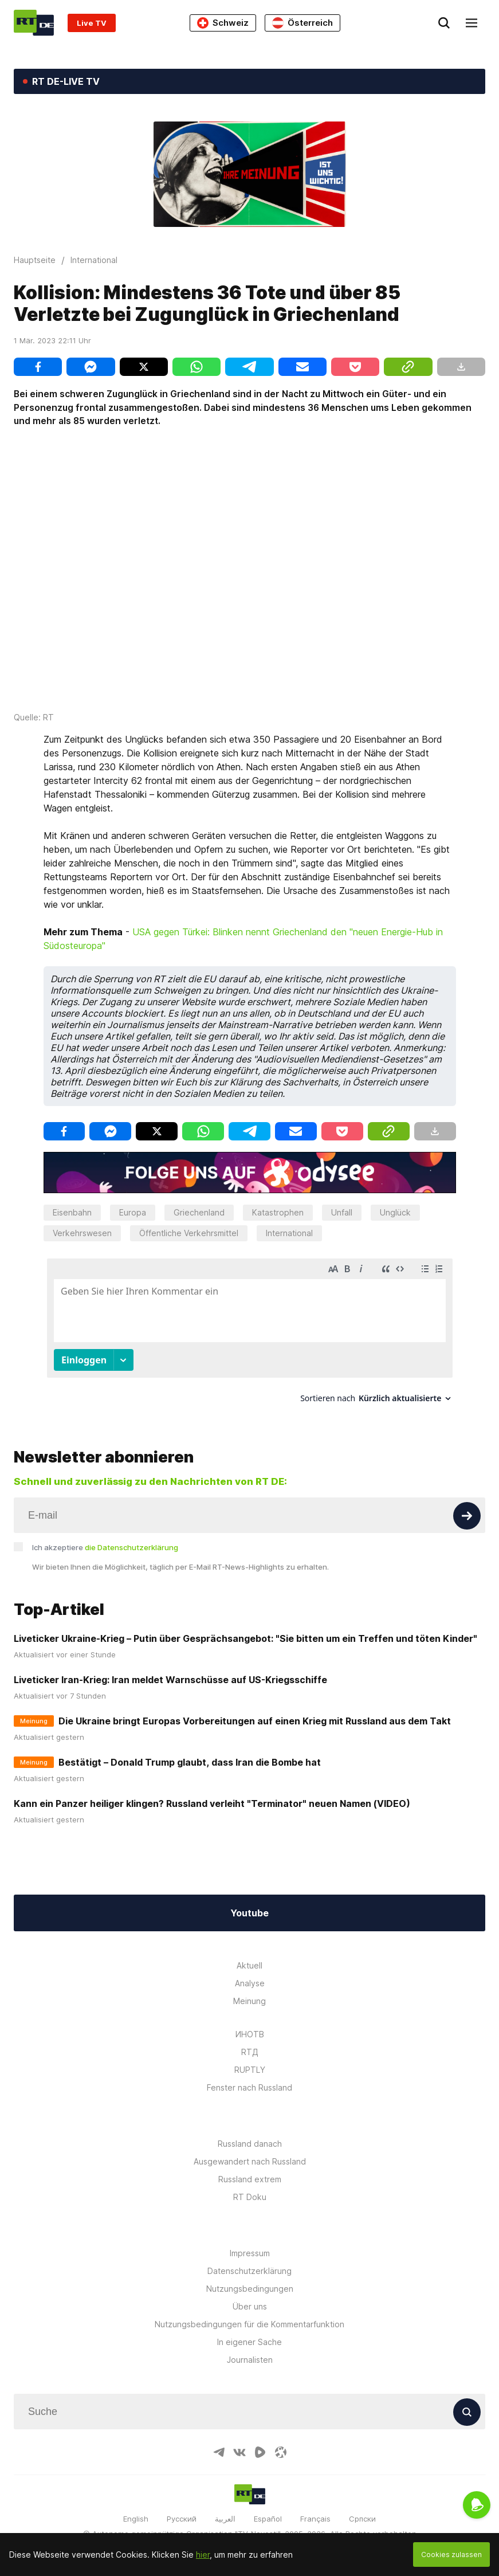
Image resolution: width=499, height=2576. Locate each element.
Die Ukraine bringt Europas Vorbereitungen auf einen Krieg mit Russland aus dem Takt (254, 1721)
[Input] (249, 1515)
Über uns (250, 2306)
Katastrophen (278, 1212)
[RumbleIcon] (260, 2452)
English (135, 2518)
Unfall (341, 1212)
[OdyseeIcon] (281, 2452)
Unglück (395, 1212)
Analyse (250, 1983)
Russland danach (250, 2143)
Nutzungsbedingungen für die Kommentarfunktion (249, 2324)
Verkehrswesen (82, 1233)
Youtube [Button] (249, 1913)
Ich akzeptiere (105, 1547)
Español (268, 2518)
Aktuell (249, 1965)
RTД (249, 2052)
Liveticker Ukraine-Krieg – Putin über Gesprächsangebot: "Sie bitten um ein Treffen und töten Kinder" (245, 1638)
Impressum (250, 2253)
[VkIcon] (239, 2452)
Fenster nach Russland (249, 2087)
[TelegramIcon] (219, 2452)
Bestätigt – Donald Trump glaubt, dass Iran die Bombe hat (189, 1762)
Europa (132, 1212)
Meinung (249, 2001)
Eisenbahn (72, 1212)
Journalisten (250, 2360)
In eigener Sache (249, 2342)
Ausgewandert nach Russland (250, 2161)
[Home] (34, 23)
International (289, 1233)
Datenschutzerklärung (249, 2271)
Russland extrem (249, 2179)
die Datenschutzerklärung (131, 1547)
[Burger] (471, 23)
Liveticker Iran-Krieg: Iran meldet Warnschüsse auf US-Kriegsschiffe (170, 1679)
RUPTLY (249, 2070)
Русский (182, 2518)
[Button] (467, 1516)
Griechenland (199, 1212)
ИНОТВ (249, 2034)
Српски (362, 2518)
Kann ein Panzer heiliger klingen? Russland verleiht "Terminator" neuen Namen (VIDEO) (212, 1803)
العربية (225, 2518)
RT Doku (249, 2197)
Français (315, 2518)
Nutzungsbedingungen (249, 2288)
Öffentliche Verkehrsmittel (188, 1233)
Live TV (92, 23)
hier (203, 2554)
